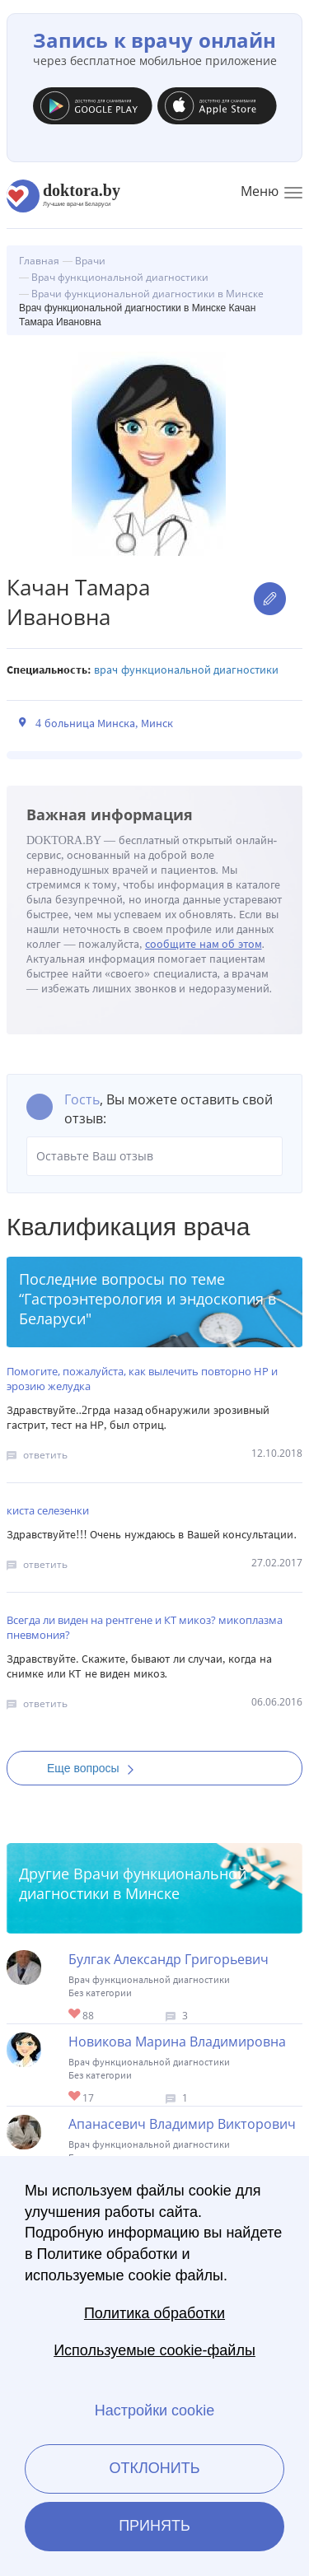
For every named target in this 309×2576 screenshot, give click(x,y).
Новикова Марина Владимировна (177, 2041)
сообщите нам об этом (203, 944)
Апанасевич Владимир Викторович (182, 2124)
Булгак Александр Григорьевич (168, 1959)
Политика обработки (154, 2313)
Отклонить (154, 2468)
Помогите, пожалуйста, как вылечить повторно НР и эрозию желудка (142, 1378)
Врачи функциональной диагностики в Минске (132, 1883)
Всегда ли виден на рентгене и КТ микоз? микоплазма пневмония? (145, 1627)
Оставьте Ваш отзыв (154, 1156)
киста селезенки (48, 1510)
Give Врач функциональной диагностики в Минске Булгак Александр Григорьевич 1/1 (75, 2015)
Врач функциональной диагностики (186, 670)
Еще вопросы (95, 1768)
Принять (154, 2526)
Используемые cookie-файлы (154, 2350)
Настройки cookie (154, 2410)
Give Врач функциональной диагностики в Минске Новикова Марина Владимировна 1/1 (75, 2097)
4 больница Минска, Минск (104, 723)
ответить (45, 1455)
